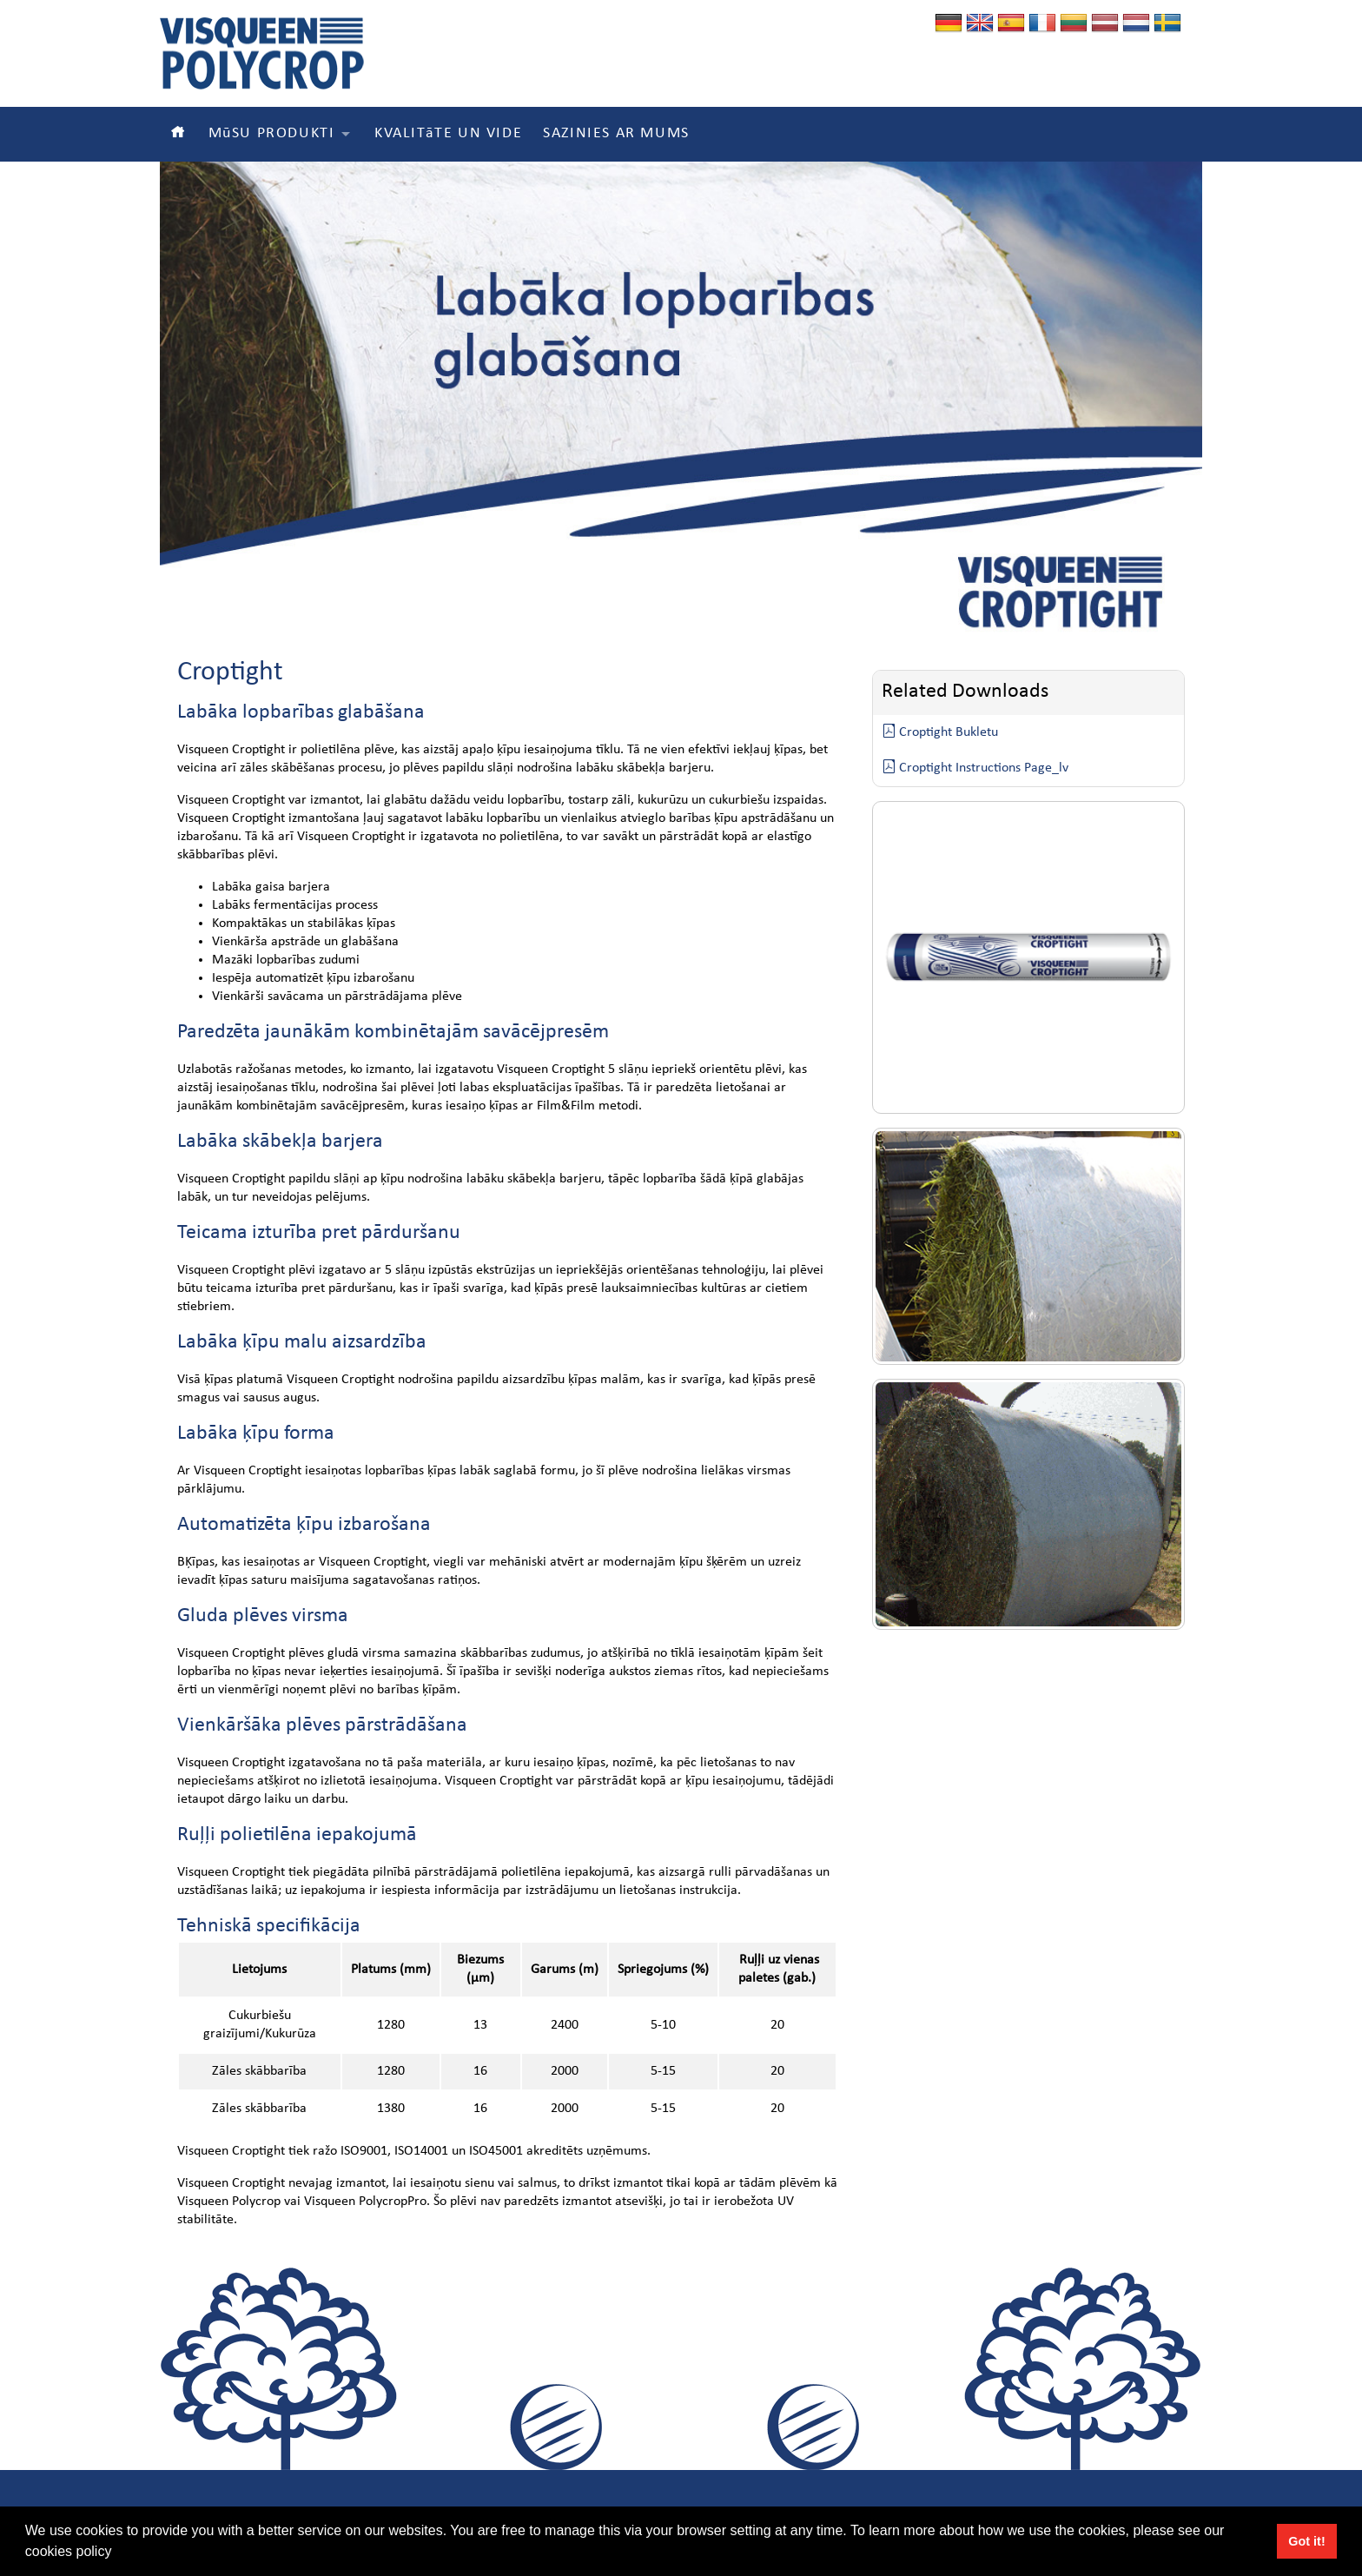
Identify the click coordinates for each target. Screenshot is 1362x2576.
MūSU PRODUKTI (271, 134)
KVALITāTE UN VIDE (448, 134)
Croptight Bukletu (940, 732)
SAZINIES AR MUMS (616, 134)
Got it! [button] (1306, 2541)
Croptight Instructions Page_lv (975, 767)
